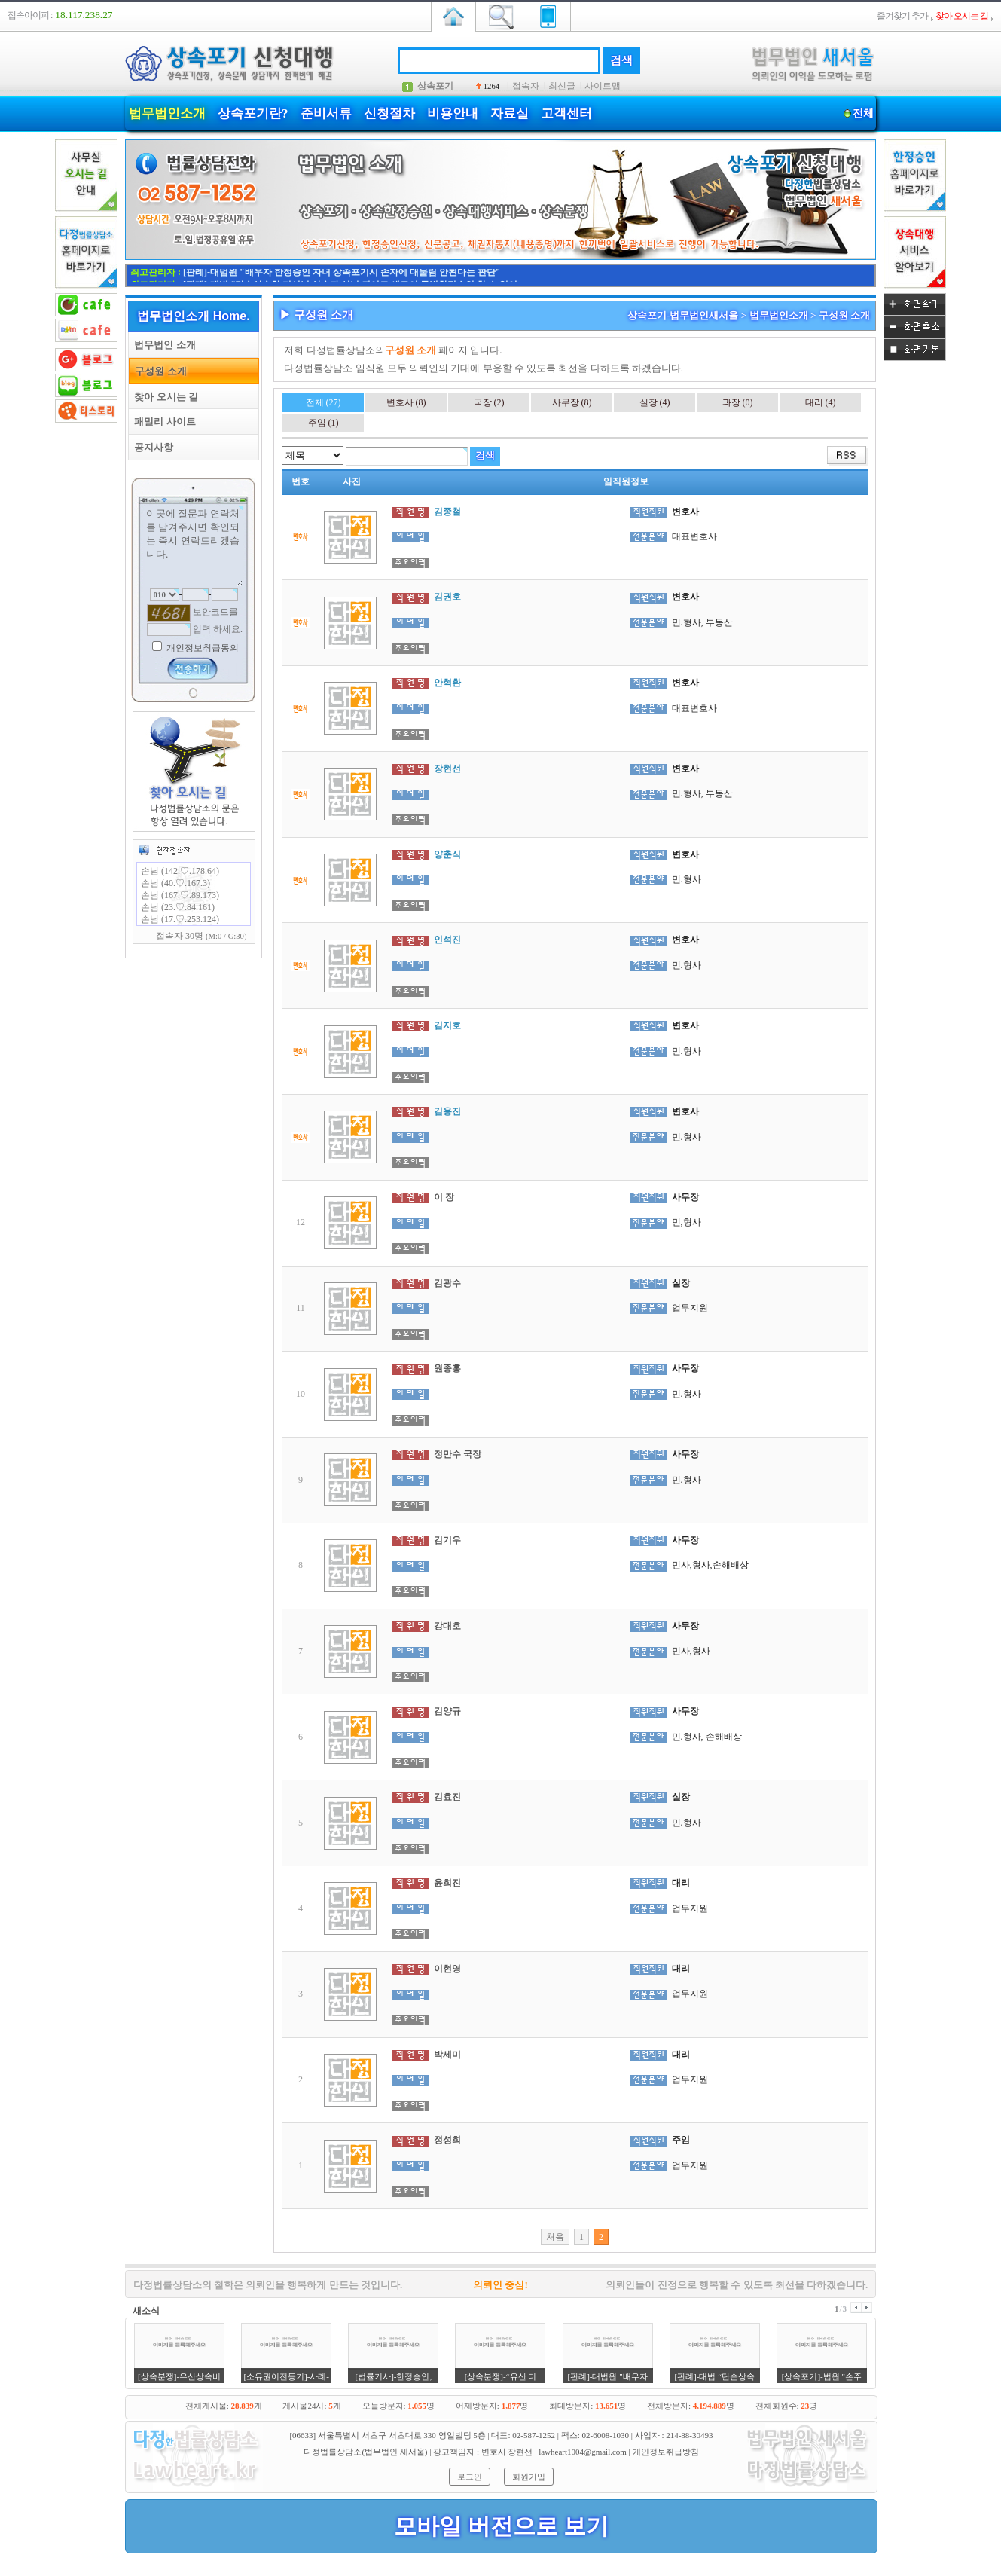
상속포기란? (253, 113)
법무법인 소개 (162, 344)
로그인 (469, 2476)
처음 (555, 2237)
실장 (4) (654, 402)
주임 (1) (323, 422)
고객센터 (566, 113)
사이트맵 (602, 86)
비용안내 (452, 113)
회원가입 (528, 2476)
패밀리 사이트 (162, 421)
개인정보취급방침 (666, 2451)
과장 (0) (737, 402)
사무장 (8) (572, 402)
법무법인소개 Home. (193, 316)
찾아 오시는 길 (163, 396)
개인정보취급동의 (201, 648)
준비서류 (326, 113)
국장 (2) (489, 402)
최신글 (561, 86)
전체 (863, 113)
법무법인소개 (167, 113)
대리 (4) (820, 402)
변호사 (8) (406, 402)
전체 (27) (323, 402)
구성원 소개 (158, 371)
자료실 (509, 113)
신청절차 (389, 113)
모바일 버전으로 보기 (501, 2525)
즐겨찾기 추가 (902, 16)
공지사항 (151, 447)
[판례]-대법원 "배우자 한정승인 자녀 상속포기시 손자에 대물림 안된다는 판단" (341, 275)
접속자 (525, 86)
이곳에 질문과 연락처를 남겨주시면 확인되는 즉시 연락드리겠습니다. (194, 546)
